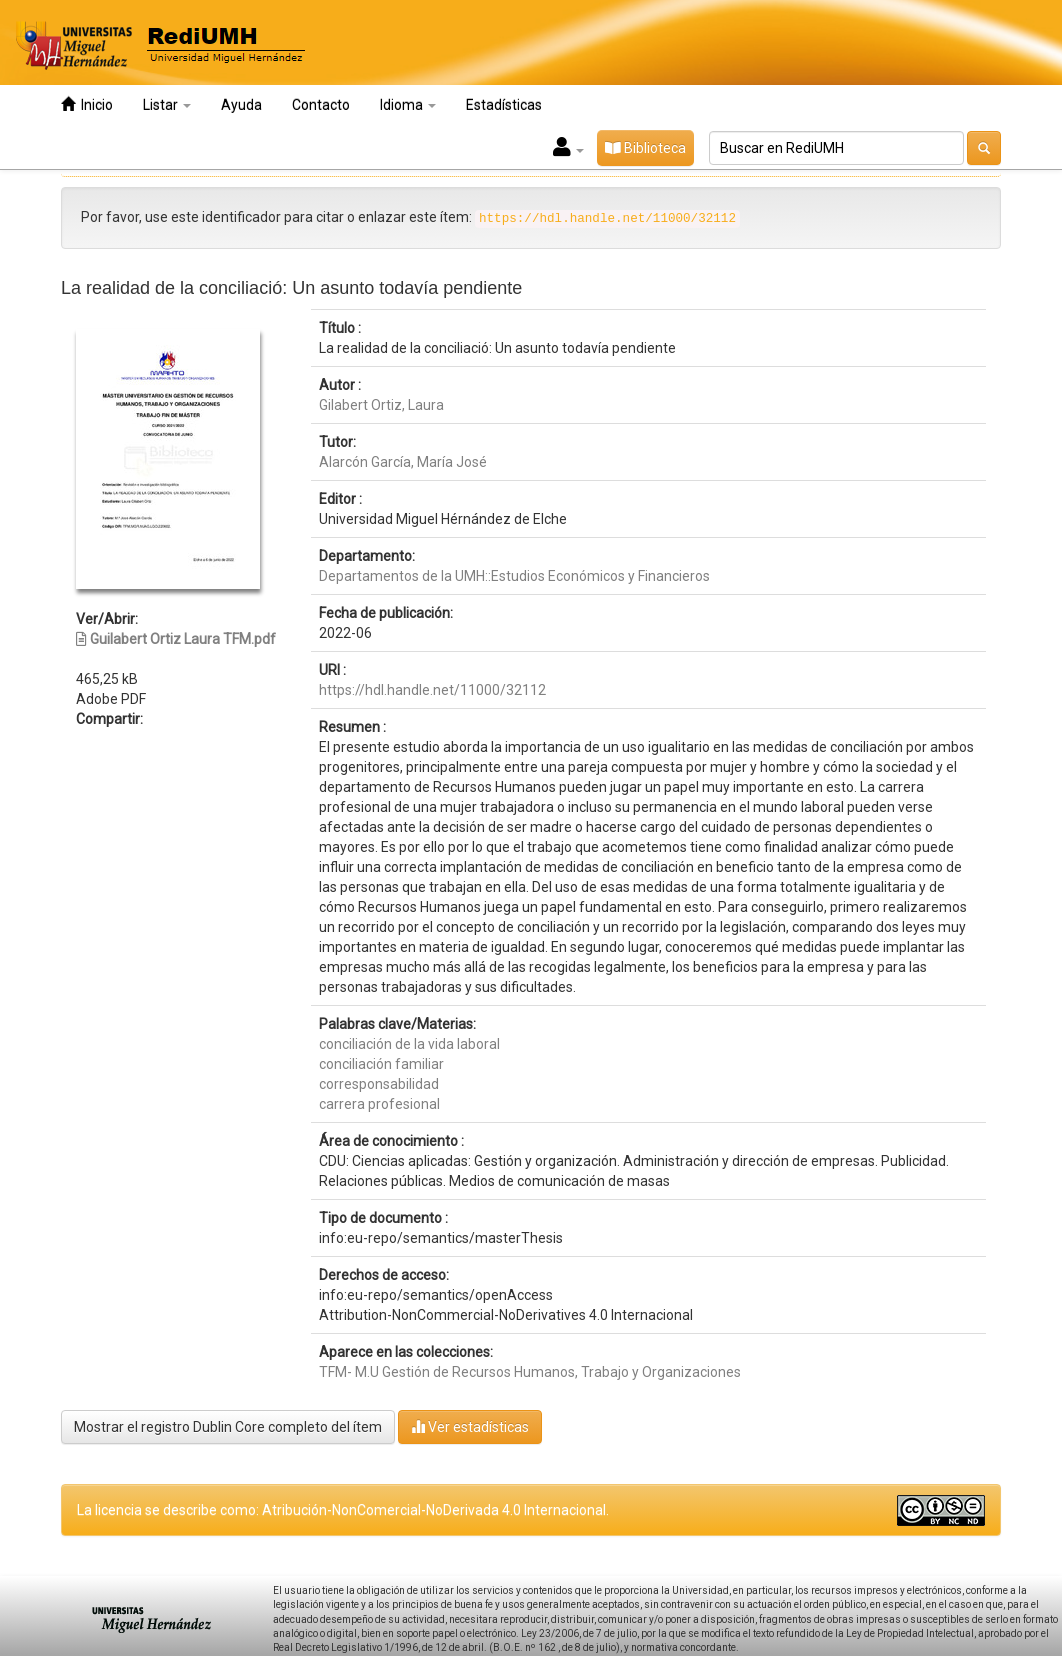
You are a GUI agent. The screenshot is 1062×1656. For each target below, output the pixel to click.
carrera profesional (379, 1104)
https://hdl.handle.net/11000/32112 (432, 690)
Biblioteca (645, 148)
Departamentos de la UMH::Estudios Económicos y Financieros (514, 576)
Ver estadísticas (470, 1426)
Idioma (408, 105)
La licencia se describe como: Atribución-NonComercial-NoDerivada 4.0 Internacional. (343, 1510)
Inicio (87, 104)
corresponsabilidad (379, 1084)
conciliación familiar (381, 1064)
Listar (167, 105)
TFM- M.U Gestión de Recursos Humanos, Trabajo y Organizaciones (530, 1372)
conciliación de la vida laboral (409, 1044)
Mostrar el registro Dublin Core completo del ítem (228, 1427)
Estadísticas (504, 105)
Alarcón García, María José (403, 462)
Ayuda (241, 105)
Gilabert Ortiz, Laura (381, 405)
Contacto (321, 105)
